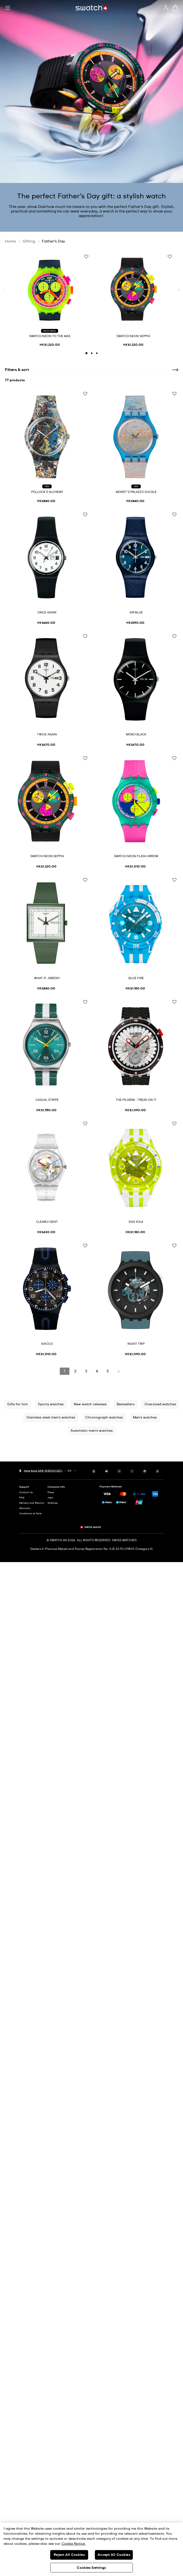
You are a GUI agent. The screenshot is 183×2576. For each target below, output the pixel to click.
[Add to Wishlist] (86, 257)
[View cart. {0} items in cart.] (175, 8)
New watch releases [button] (90, 1404)
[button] (8, 8)
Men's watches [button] (145, 1417)
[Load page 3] (86, 1371)
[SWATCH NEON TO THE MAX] (49, 301)
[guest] (166, 8)
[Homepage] (91, 8)
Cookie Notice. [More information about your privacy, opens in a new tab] (73, 2544)
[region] (91, 2549)
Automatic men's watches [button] (92, 1430)
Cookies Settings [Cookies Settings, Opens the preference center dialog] (91, 2568)
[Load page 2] (75, 1371)
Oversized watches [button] (160, 1404)
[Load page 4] (97, 1371)
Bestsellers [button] (125, 1404)
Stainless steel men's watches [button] (50, 1417)
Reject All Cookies (69, 2555)
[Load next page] (118, 1371)
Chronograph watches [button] (104, 1417)
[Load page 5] (108, 1371)
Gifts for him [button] (17, 1404)
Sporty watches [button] (51, 1404)
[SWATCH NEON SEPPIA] (133, 301)
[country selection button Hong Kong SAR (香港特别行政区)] (41, 1470)
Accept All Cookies (114, 2555)
